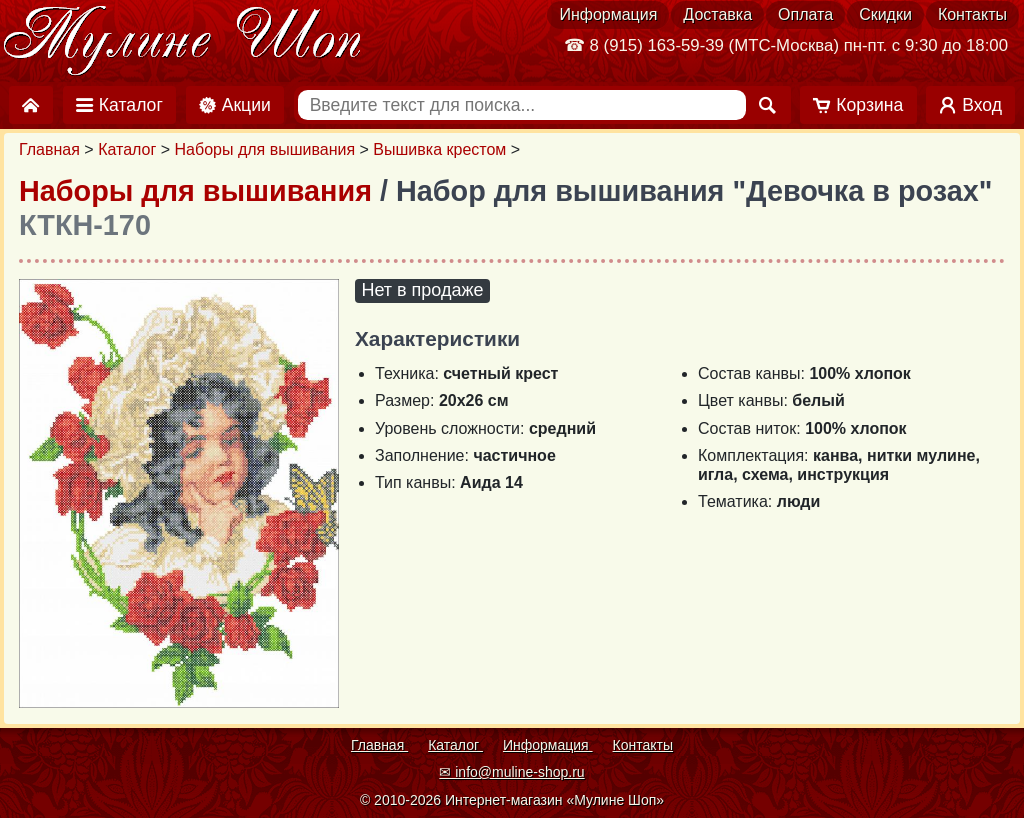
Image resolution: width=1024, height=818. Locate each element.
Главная (49, 149)
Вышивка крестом (439, 149)
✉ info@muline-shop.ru (511, 772)
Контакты (972, 14)
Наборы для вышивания (265, 149)
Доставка (717, 14)
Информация (608, 14)
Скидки (885, 14)
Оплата (805, 14)
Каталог (127, 149)
